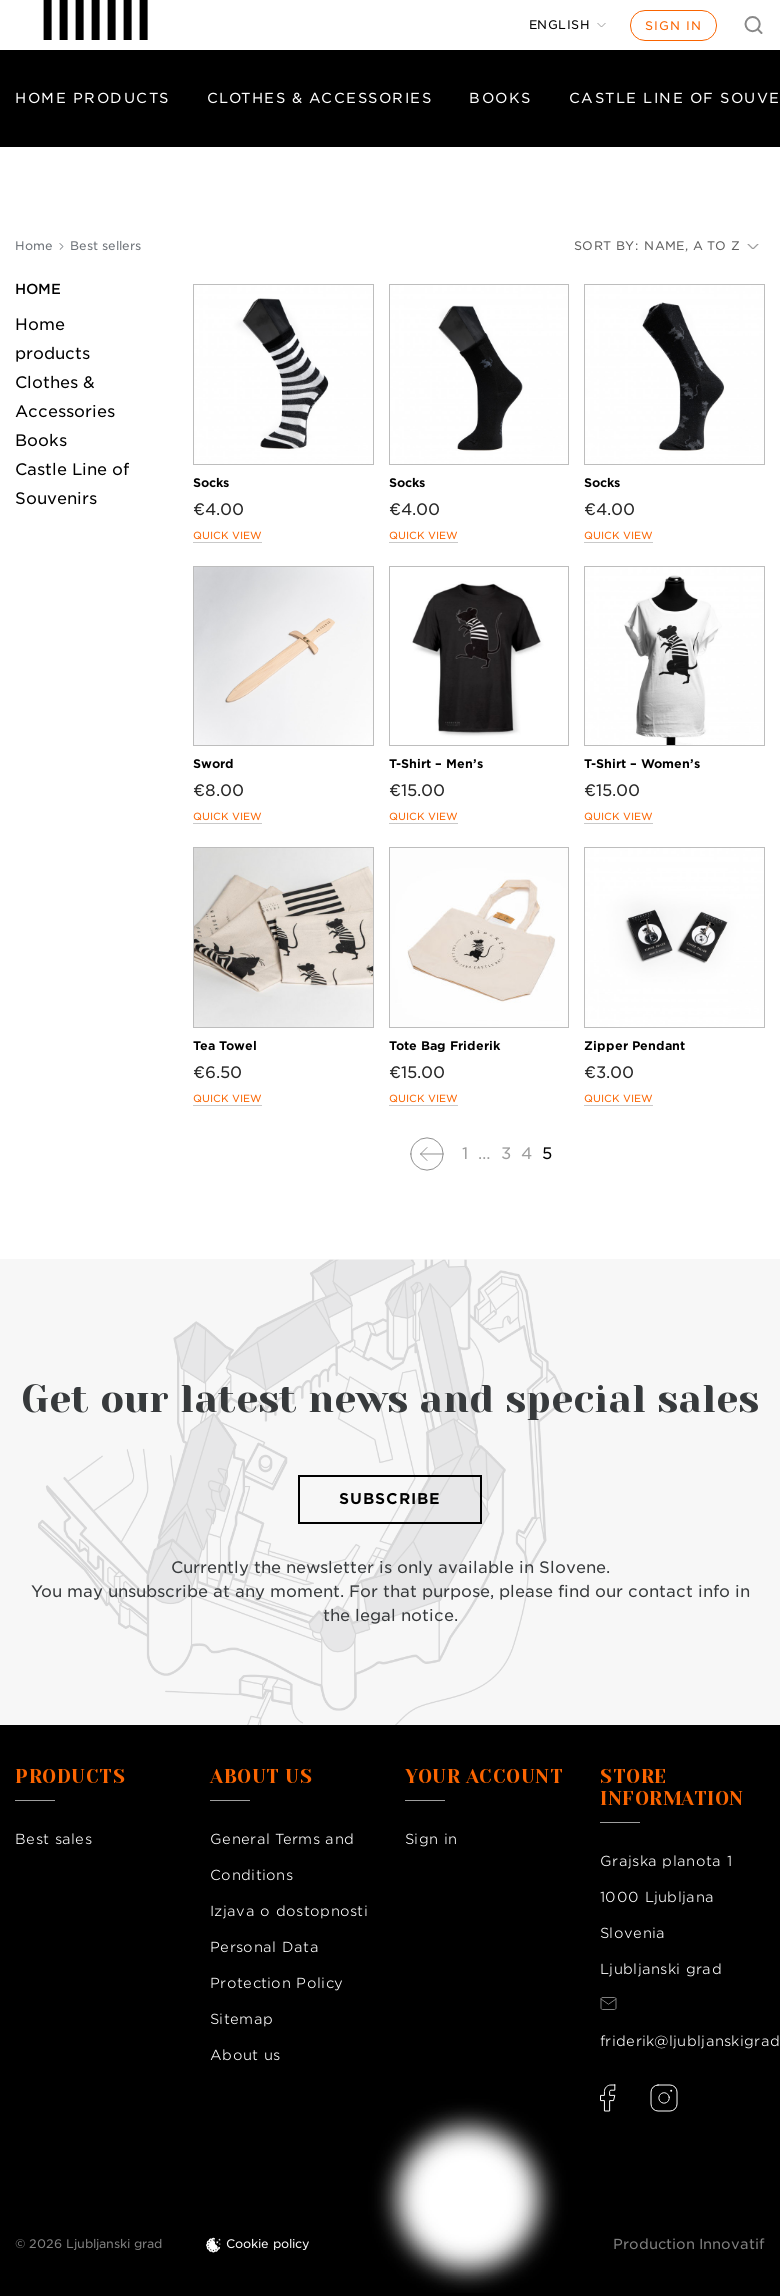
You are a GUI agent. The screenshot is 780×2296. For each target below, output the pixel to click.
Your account (484, 1777)
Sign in (673, 25)
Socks (211, 482)
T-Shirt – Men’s (436, 763)
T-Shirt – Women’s (642, 763)
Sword (213, 763)
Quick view (227, 535)
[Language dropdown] (568, 25)
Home (38, 289)
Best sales (53, 1839)
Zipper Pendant (634, 1045)
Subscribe (390, 1499)
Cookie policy (268, 2243)
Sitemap (241, 2019)
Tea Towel (225, 1045)
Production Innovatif (689, 2244)
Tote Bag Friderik (444, 1045)
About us (245, 2055)
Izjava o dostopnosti (289, 1911)
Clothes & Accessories (320, 98)
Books (500, 98)
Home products (92, 98)
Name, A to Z (701, 245)
